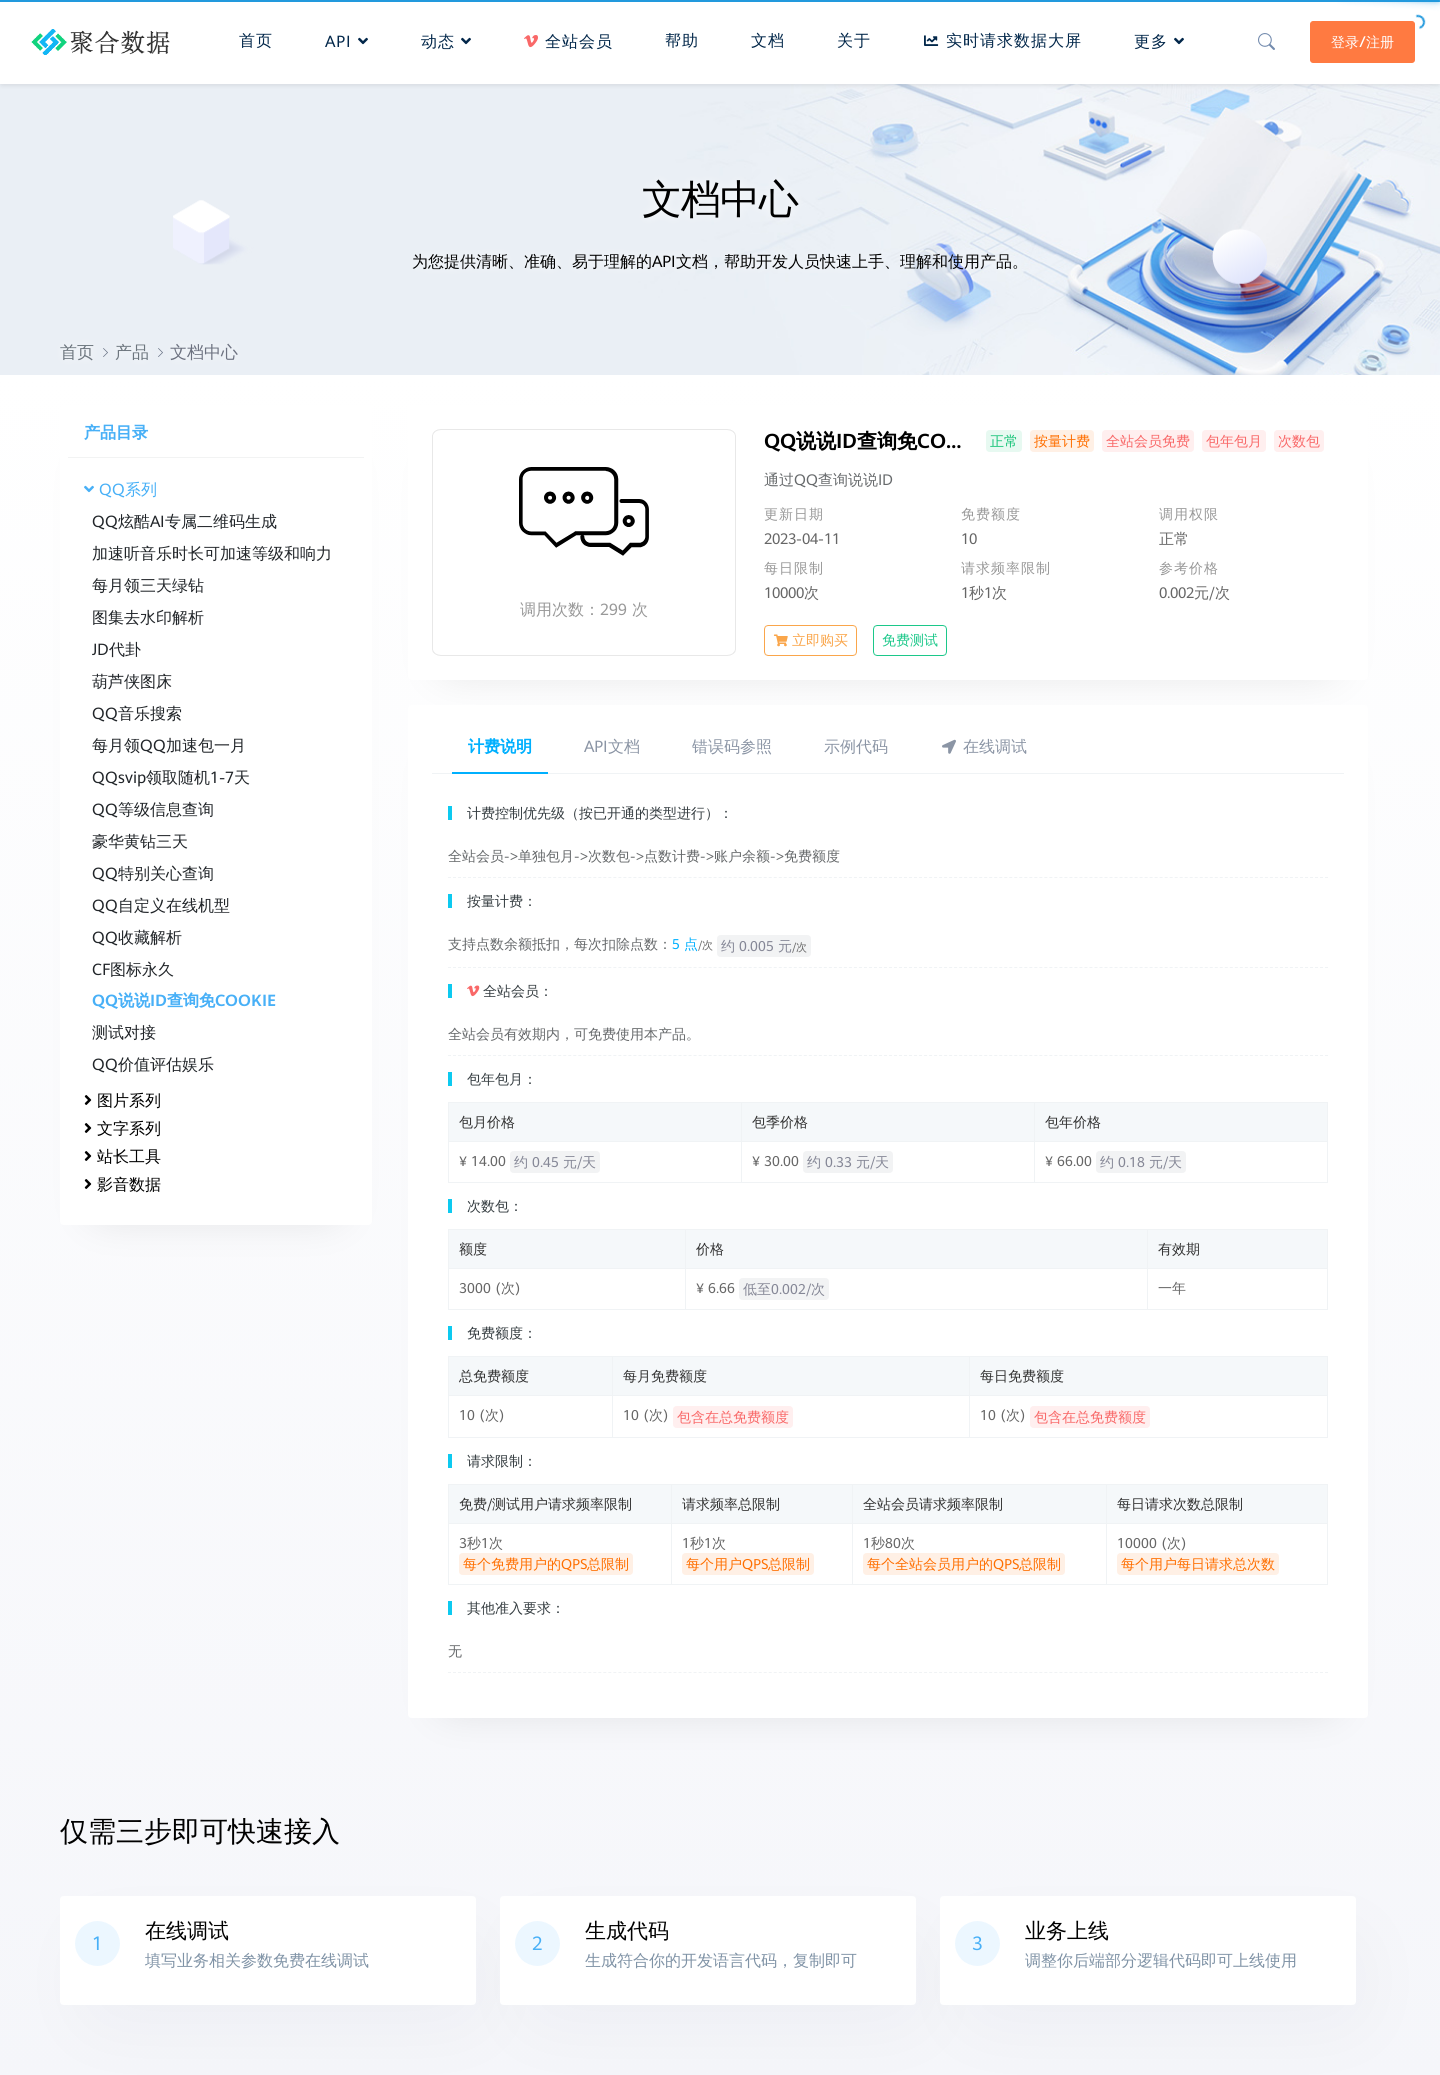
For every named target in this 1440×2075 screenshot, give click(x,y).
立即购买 (810, 640)
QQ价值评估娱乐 (153, 1064)
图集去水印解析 (148, 617)
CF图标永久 (133, 969)
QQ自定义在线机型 (161, 905)
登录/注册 (1347, 37)
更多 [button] (1158, 36)
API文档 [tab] (612, 746)
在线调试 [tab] (983, 746)
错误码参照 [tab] (732, 746)
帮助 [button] (680, 35)
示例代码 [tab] (856, 746)
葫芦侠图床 (132, 681)
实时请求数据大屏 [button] (1001, 35)
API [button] (345, 36)
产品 (132, 352)
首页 (77, 352)
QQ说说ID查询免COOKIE (184, 1000)
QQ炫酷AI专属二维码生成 (184, 521)
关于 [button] (852, 35)
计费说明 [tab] (500, 746)
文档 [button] (766, 35)
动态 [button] (444, 36)
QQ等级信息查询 (153, 809)
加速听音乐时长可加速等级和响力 (212, 553)
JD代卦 (116, 649)
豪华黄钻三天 (140, 841)
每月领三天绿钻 (148, 585)
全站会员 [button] (566, 36)
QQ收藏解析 (137, 937)
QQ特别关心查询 (153, 873)
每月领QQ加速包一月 (169, 745)
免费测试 (910, 640)
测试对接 (124, 1032)
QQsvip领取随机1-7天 (171, 777)
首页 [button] (254, 35)
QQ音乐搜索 (137, 713)
